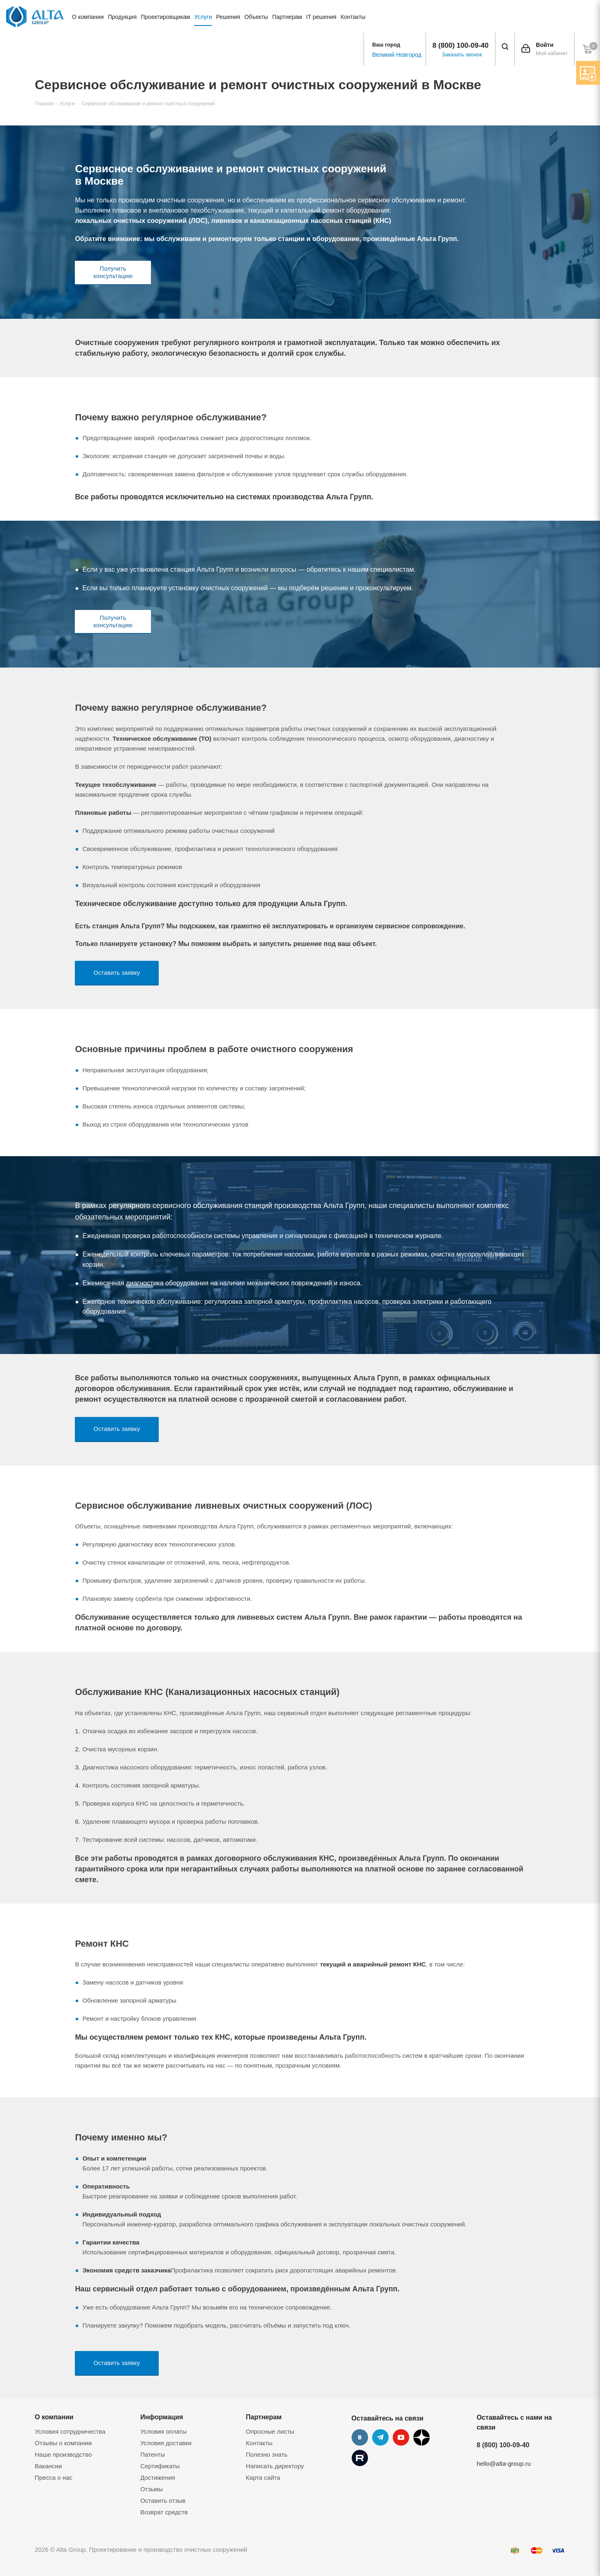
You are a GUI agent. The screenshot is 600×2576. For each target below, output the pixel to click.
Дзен (421, 2437)
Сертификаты (160, 2465)
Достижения (157, 2477)
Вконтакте (360, 2437)
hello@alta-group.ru (504, 2463)
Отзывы (151, 2489)
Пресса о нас (54, 2477)
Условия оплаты (163, 2431)
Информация (161, 2417)
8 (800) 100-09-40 (461, 45)
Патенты (152, 2454)
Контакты (259, 2442)
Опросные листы (270, 2431)
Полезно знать (266, 2454)
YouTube (401, 2437)
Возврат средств (164, 2512)
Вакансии (48, 2465)
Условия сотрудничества (70, 2431)
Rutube (360, 2458)
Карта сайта (263, 2477)
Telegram (380, 2437)
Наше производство (63, 2454)
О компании (54, 2417)
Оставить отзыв (162, 2500)
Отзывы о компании (63, 2442)
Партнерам (264, 2417)
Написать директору (275, 2465)
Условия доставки (165, 2442)
